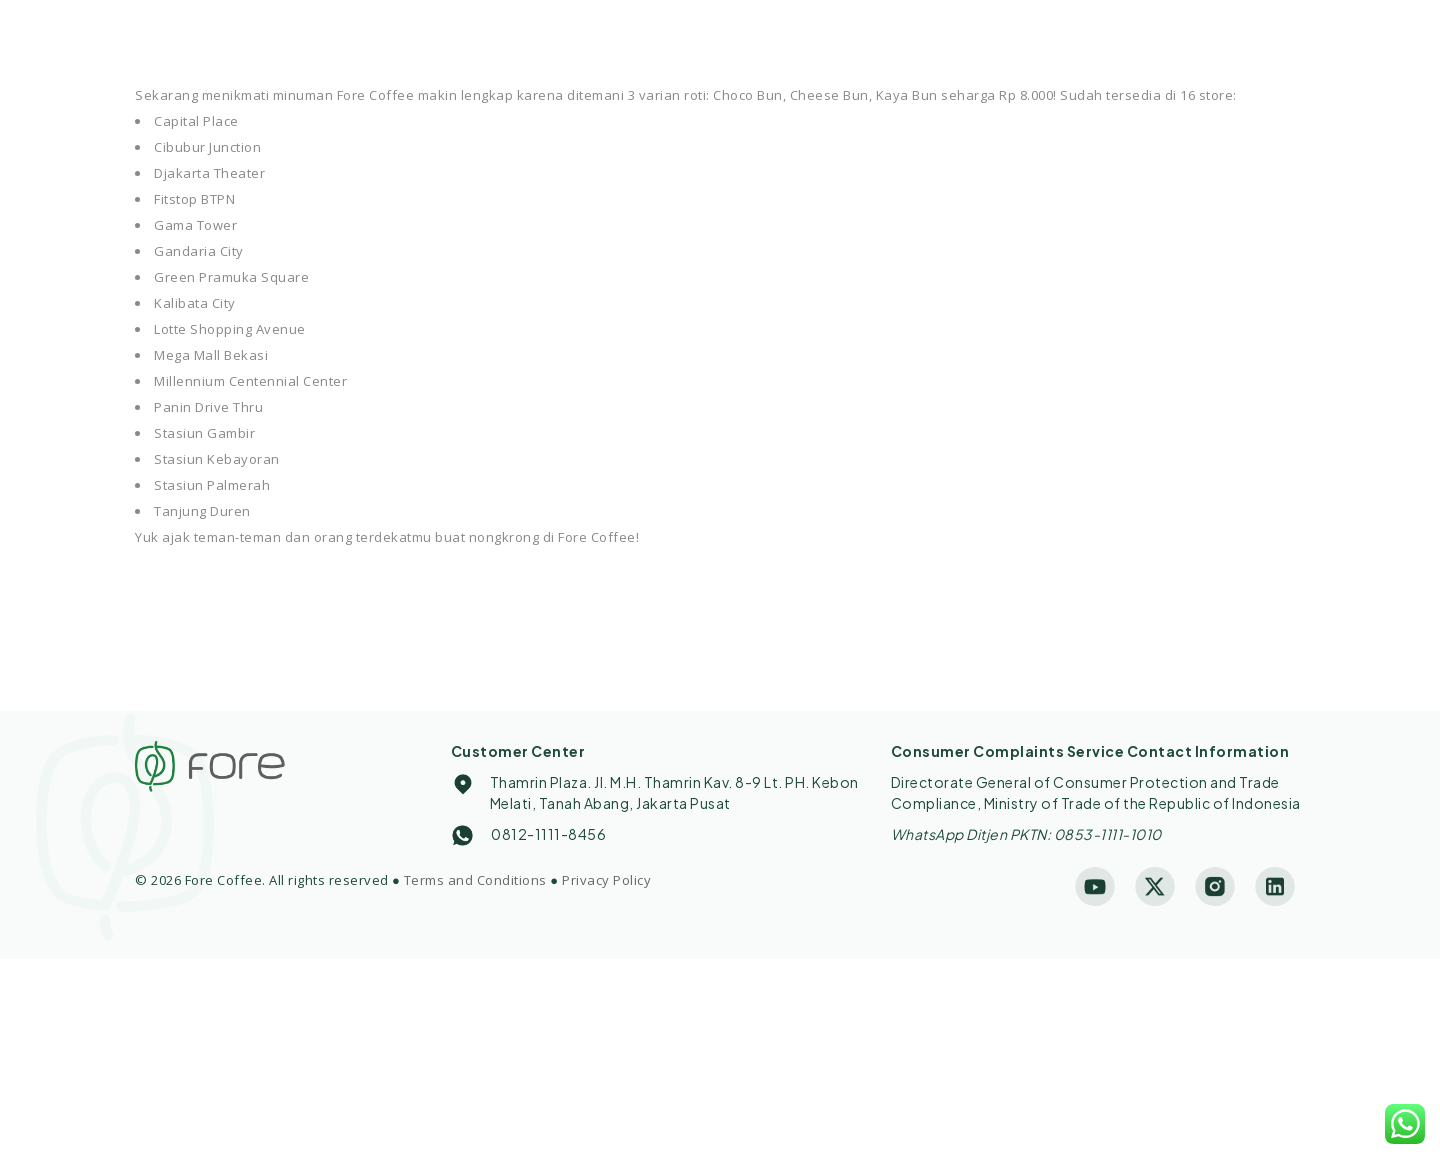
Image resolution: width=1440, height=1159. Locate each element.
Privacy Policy (606, 880)
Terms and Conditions (475, 880)
